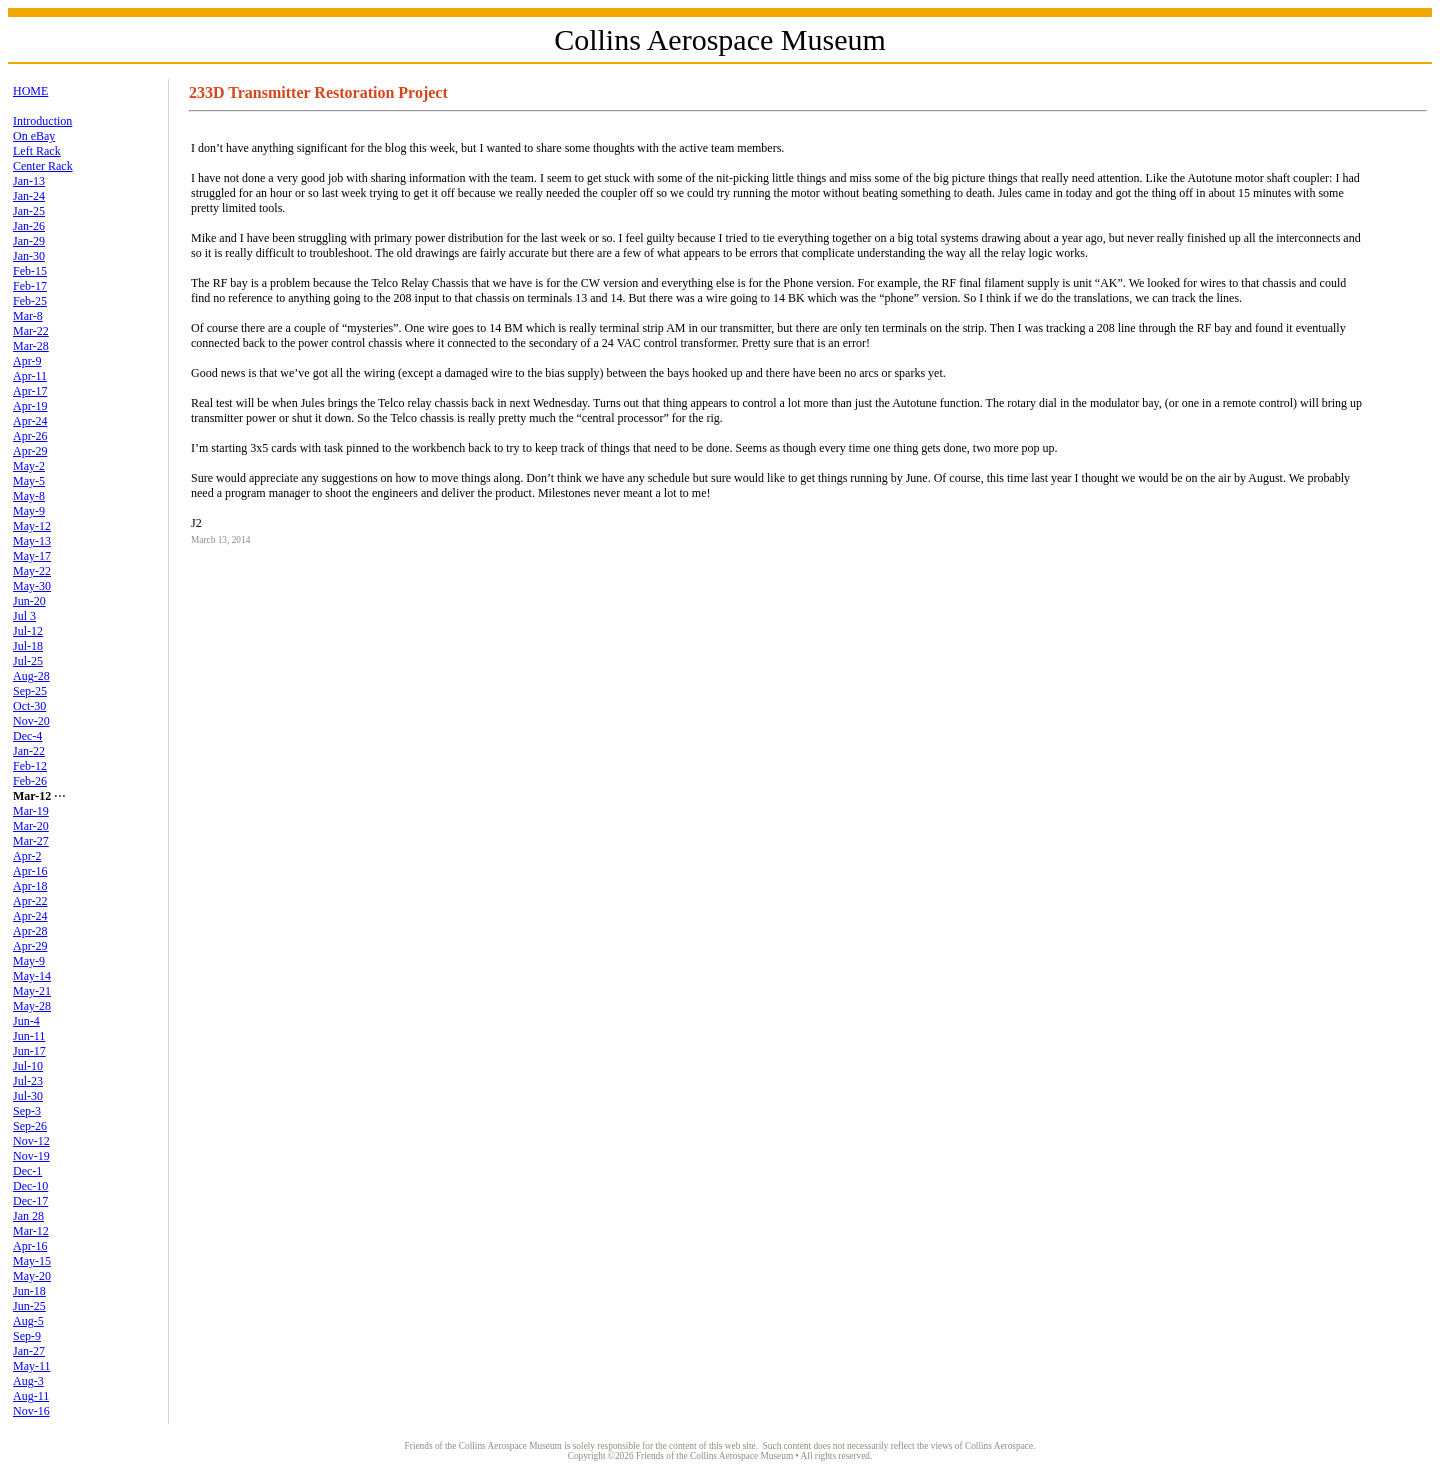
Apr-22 (30, 901)
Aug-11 (31, 1396)
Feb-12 (30, 766)
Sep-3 (27, 1111)
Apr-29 (30, 451)
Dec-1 (27, 1171)
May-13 (32, 541)
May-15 (32, 1261)
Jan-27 (29, 1351)
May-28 (32, 1006)
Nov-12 (31, 1141)
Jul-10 (28, 1066)
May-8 (29, 496)
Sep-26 (30, 1126)
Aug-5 (28, 1321)
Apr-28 (30, 931)
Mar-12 (31, 1231)
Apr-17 (30, 391)
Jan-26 (29, 226)
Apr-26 (30, 436)
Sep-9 (27, 1336)
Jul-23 (28, 1081)
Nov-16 (31, 1411)
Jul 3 (24, 616)
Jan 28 (28, 1216)
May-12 (32, 526)
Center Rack (43, 166)
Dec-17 (30, 1201)
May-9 (29, 511)
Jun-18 (29, 1291)
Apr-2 (27, 856)
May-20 (32, 1276)
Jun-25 (29, 1306)
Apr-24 (30, 421)
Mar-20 (31, 826)
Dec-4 (27, 736)
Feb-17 (30, 286)
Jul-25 (28, 661)
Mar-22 (31, 331)
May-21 (32, 991)
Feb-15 (30, 271)
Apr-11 (30, 376)
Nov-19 (31, 1156)
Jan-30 (29, 256)
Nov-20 (31, 721)
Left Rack (37, 151)
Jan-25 (29, 211)
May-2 (29, 466)
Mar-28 (31, 346)
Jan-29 (29, 241)
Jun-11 (29, 1036)
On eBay (34, 136)
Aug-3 (28, 1381)
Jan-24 (29, 196)
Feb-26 (30, 781)
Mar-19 (31, 811)
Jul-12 (28, 631)
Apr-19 (30, 406)
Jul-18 (28, 646)
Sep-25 (30, 691)
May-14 (32, 976)
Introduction (42, 121)
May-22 (32, 571)
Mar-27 (31, 841)
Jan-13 (29, 181)
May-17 (32, 556)
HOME (30, 91)
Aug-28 (31, 676)
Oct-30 (29, 706)
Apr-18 (30, 886)
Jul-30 (28, 1096)
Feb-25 (30, 301)
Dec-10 (30, 1186)
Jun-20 (29, 601)
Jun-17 (29, 1051)
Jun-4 (26, 1021)
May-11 (32, 1366)
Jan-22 (29, 751)
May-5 (29, 481)
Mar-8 (28, 316)
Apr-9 (27, 361)
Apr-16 (30, 871)
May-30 (32, 586)
